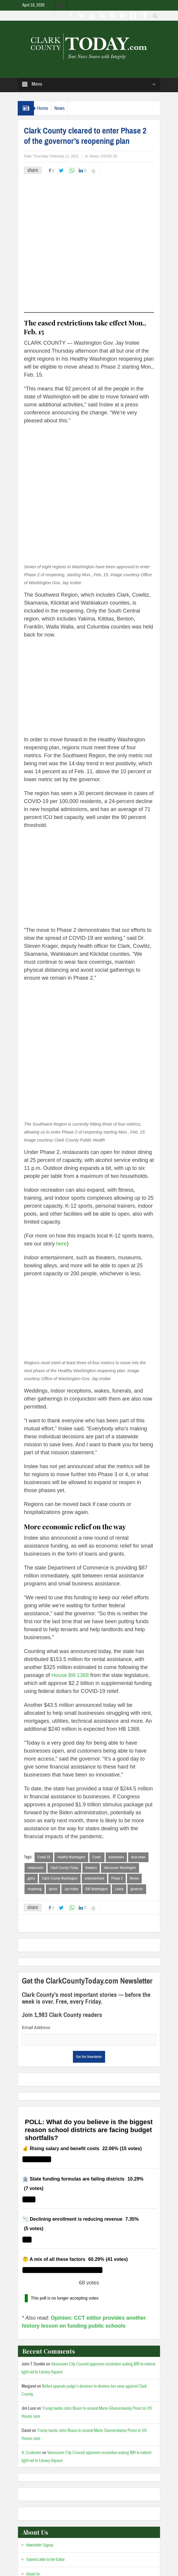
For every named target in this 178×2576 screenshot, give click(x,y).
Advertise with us (39, 2468)
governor (136, 1754)
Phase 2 (117, 1743)
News (59, 108)
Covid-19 (43, 1722)
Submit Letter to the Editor (45, 2424)
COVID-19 (109, 156)
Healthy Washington (71, 1722)
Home (42, 108)
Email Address (36, 1892)
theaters (91, 1732)
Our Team (33, 2453)
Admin (112, 2566)
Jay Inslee (71, 1754)
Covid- (97, 1722)
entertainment (94, 1743)
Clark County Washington (60, 1743)
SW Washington (96, 1754)
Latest (119, 1754)
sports (53, 1754)
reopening (34, 1754)
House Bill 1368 (70, 1540)
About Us (33, 2439)
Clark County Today (64, 1732)
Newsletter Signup (39, 2410)
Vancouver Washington (120, 1732)
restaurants (35, 1732)
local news (138, 1722)
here (61, 1108)
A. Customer (31, 2318)
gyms (31, 1743)
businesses (116, 1722)
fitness (134, 1743)
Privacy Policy (136, 2566)
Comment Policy (38, 2482)
